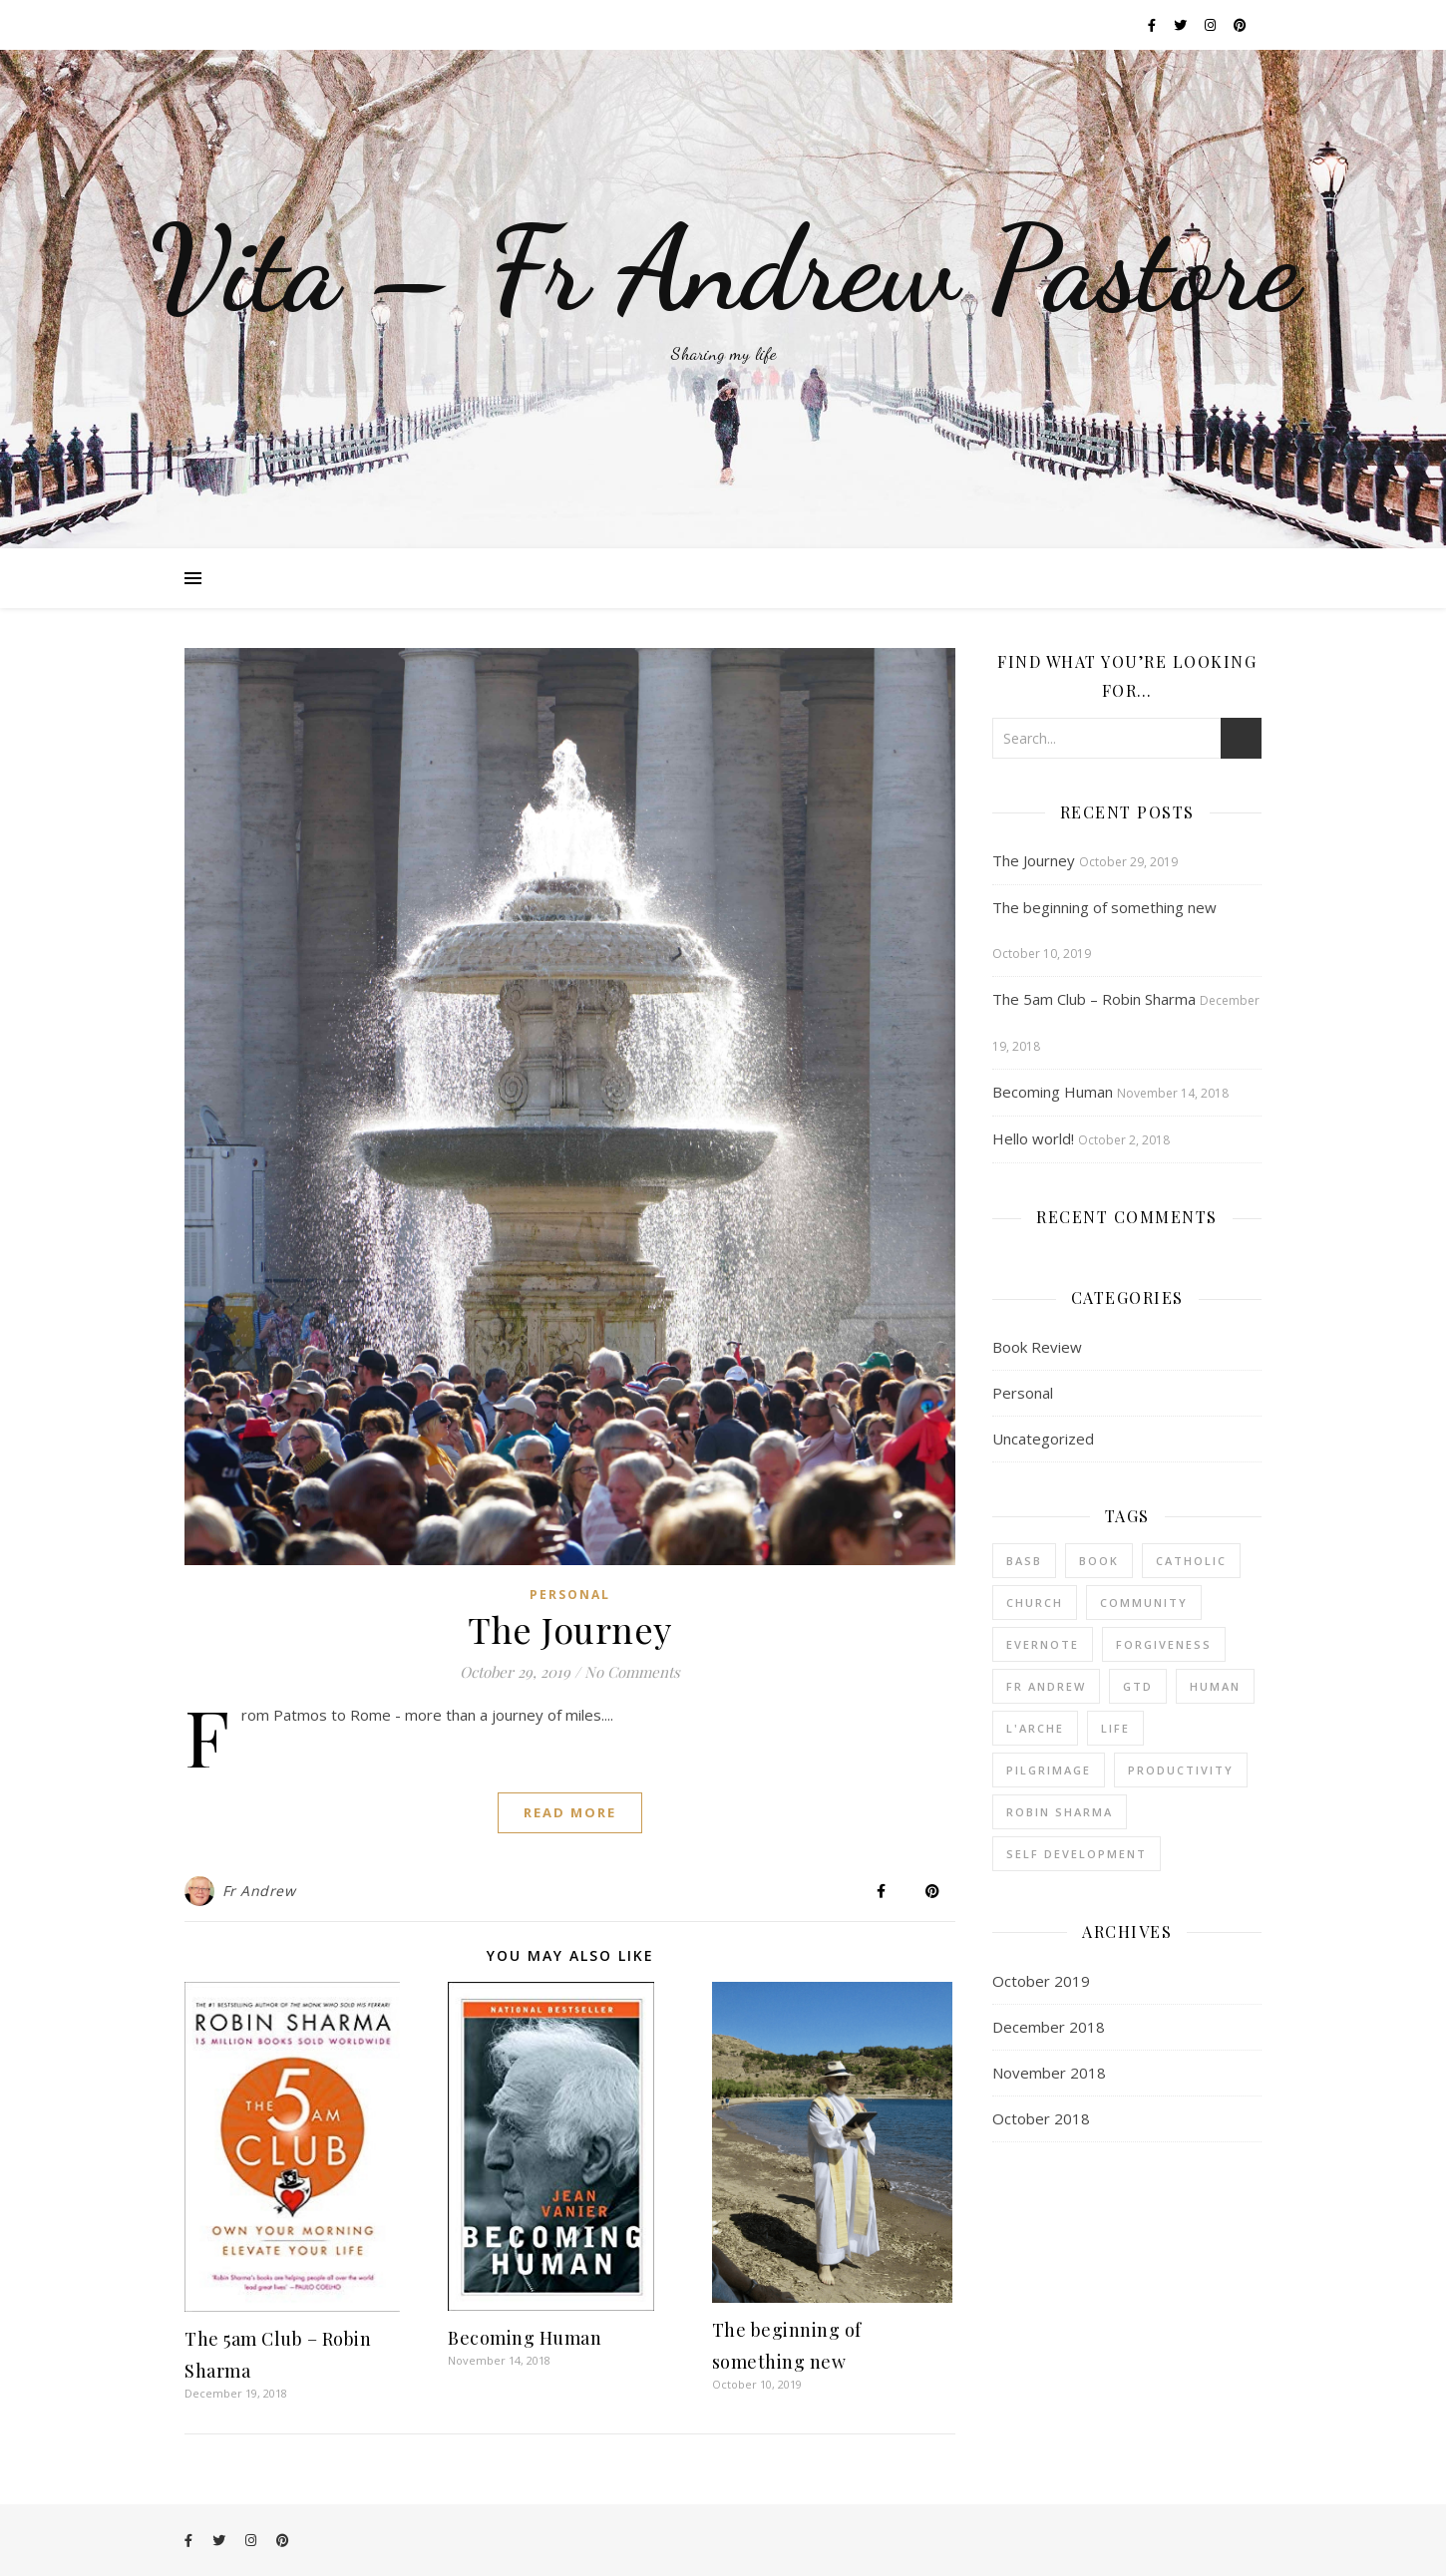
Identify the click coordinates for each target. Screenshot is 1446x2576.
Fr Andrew (259, 1890)
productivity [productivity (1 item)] (1181, 1770)
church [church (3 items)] (1034, 1602)
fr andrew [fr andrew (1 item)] (1046, 1686)
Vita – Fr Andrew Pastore (723, 269)
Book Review (1037, 1347)
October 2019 (1041, 1981)
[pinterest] (1240, 25)
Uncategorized (1043, 1439)
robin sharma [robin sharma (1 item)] (1059, 1811)
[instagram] (1212, 25)
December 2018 (1048, 2027)
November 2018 (1049, 2073)
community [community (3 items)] (1144, 1602)
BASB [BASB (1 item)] (1024, 1560)
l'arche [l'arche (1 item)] (1035, 1728)
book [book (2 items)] (1099, 1560)
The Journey (570, 1629)
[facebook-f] (1153, 25)
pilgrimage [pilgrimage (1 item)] (1048, 1770)
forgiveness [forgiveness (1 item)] (1164, 1644)
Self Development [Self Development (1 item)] (1076, 1853)
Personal (570, 1594)
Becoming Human (524, 2338)
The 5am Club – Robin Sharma (1094, 999)
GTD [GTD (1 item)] (1138, 1686)
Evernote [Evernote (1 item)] (1042, 1644)
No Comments (632, 1672)
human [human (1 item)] (1215, 1686)
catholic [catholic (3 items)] (1191, 1560)
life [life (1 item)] (1115, 1728)
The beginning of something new (1104, 907)
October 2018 (1041, 2118)
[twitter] (1182, 25)
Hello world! (1033, 1138)
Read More (570, 1812)
